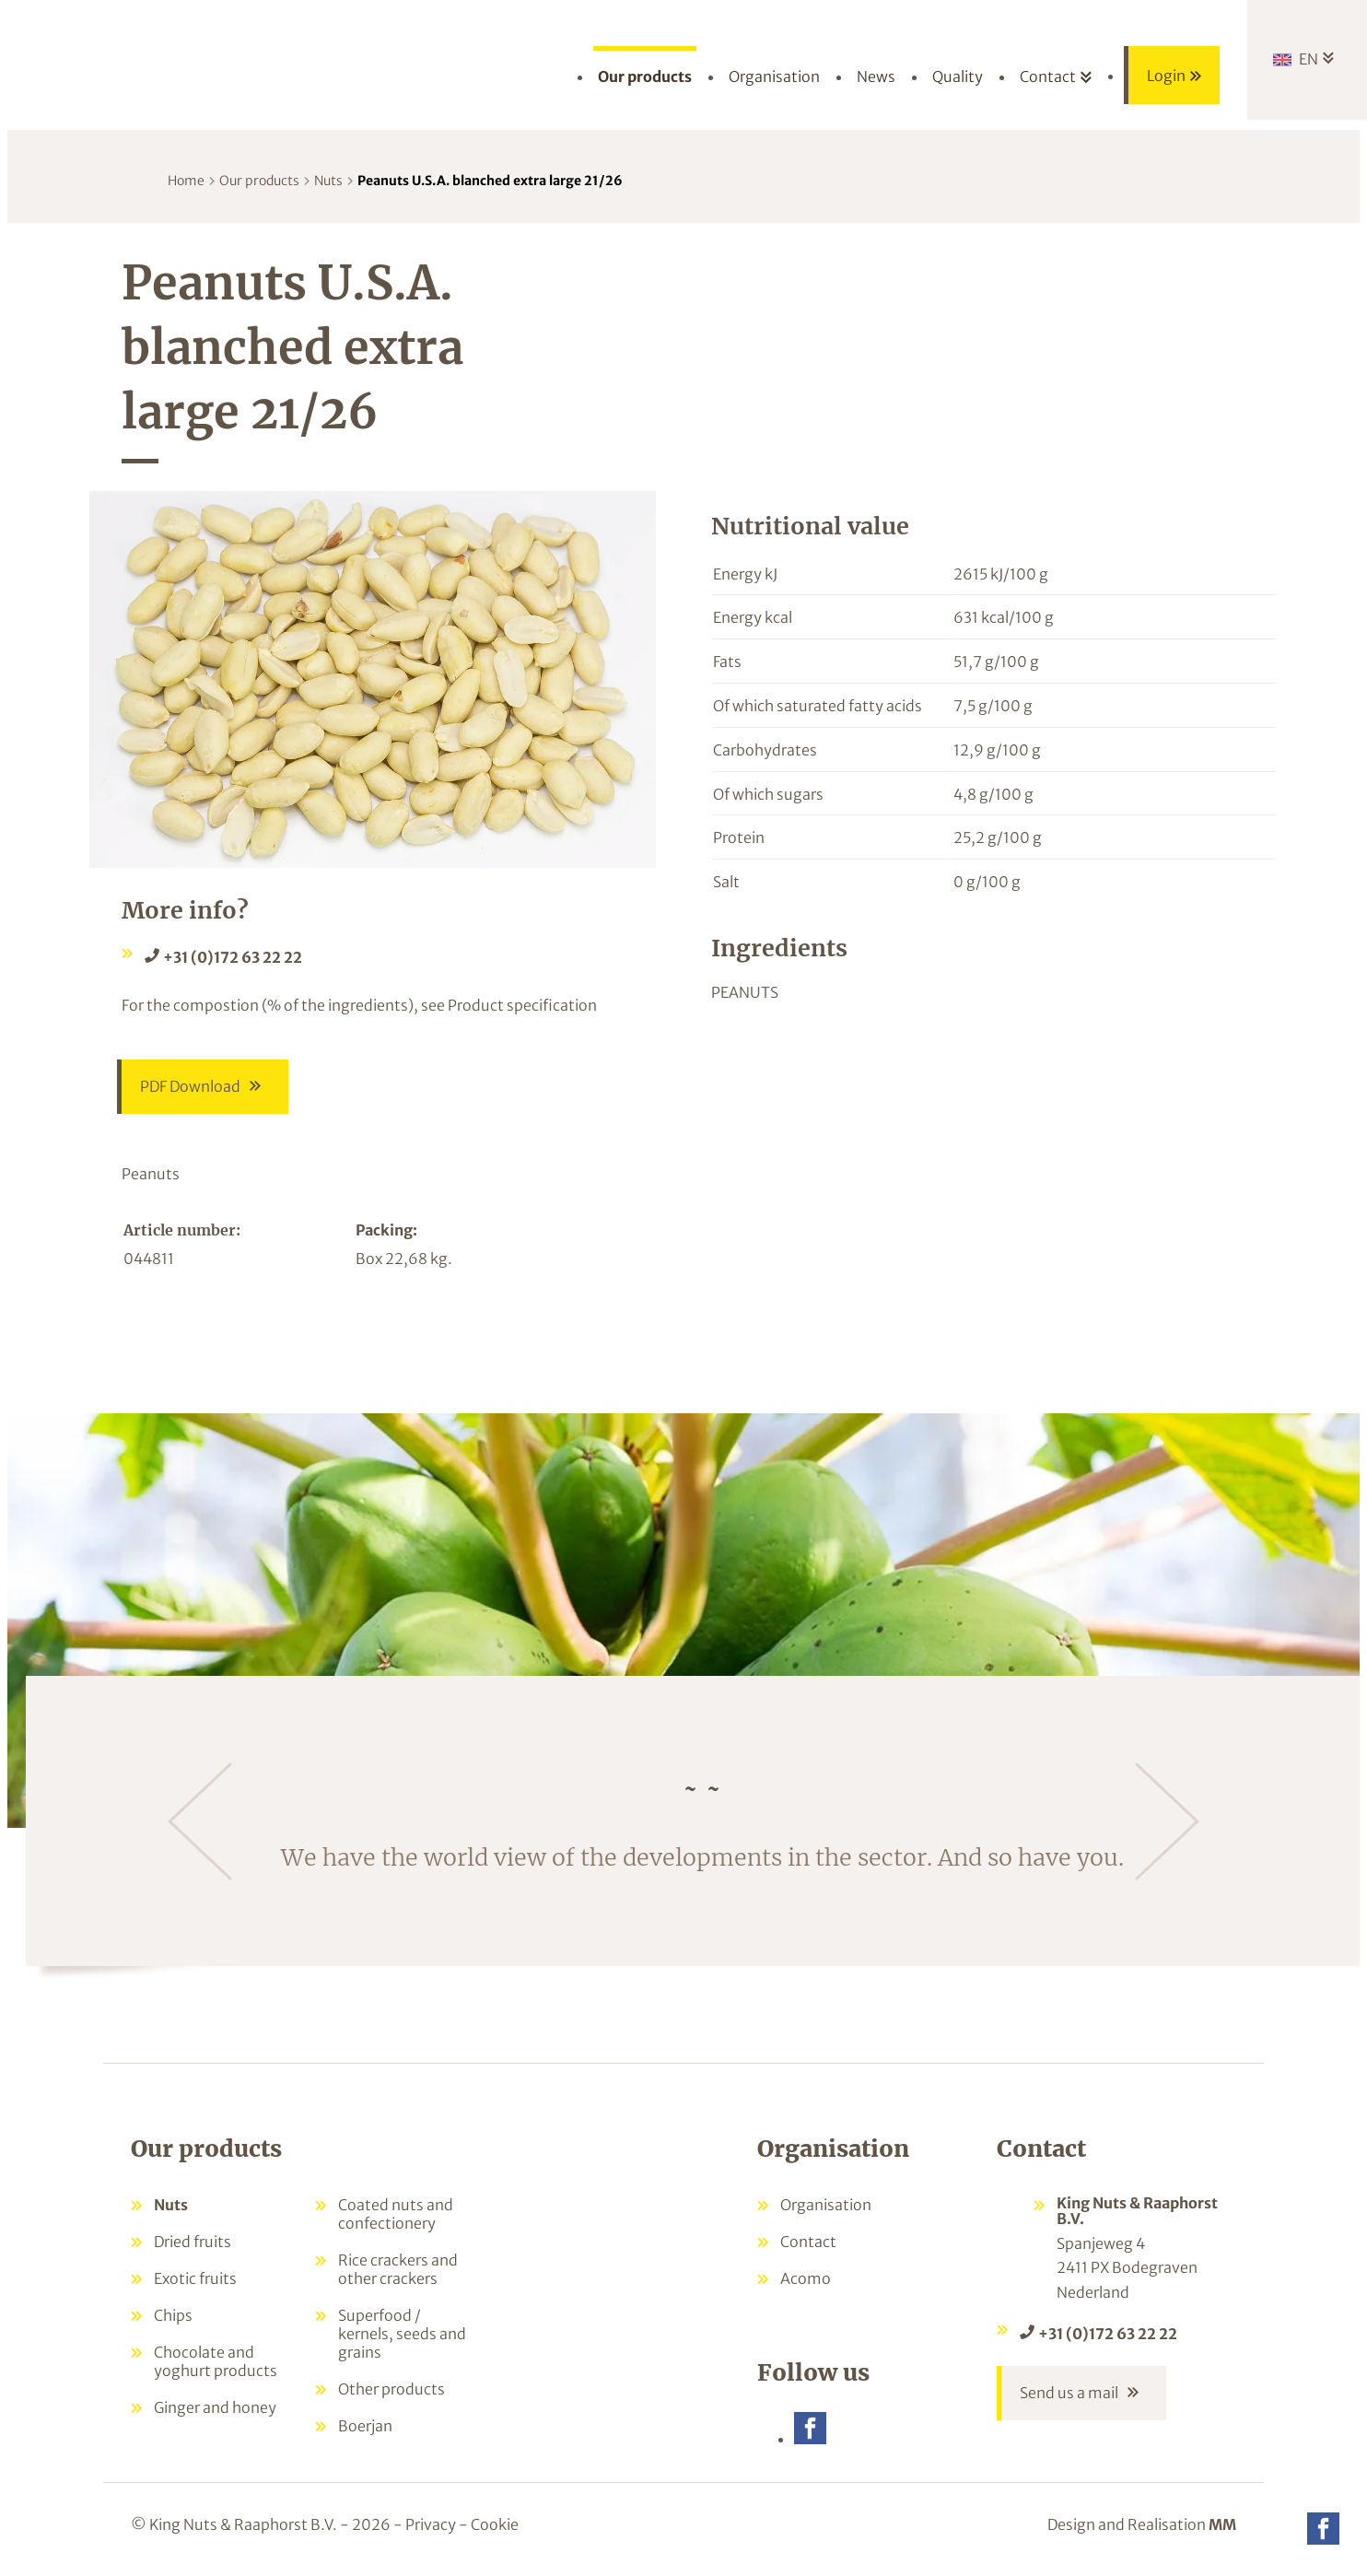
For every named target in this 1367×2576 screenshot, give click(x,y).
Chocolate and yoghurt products (215, 2363)
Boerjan (365, 2427)
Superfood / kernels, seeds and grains (402, 2335)
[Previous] (200, 1823)
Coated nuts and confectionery (395, 2215)
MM (1222, 2528)
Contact (808, 2243)
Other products (391, 2391)
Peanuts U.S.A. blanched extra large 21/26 (490, 180)
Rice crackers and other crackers (398, 2271)
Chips (173, 2317)
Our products (259, 180)
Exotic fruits (195, 2280)
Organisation (825, 2206)
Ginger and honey (215, 2409)
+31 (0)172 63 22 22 (232, 957)
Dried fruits (192, 2243)
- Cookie (489, 2528)
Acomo (805, 2280)
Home (186, 180)
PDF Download (190, 1088)
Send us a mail (1069, 2396)
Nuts (328, 180)
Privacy (430, 2528)
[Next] (1167, 1823)
